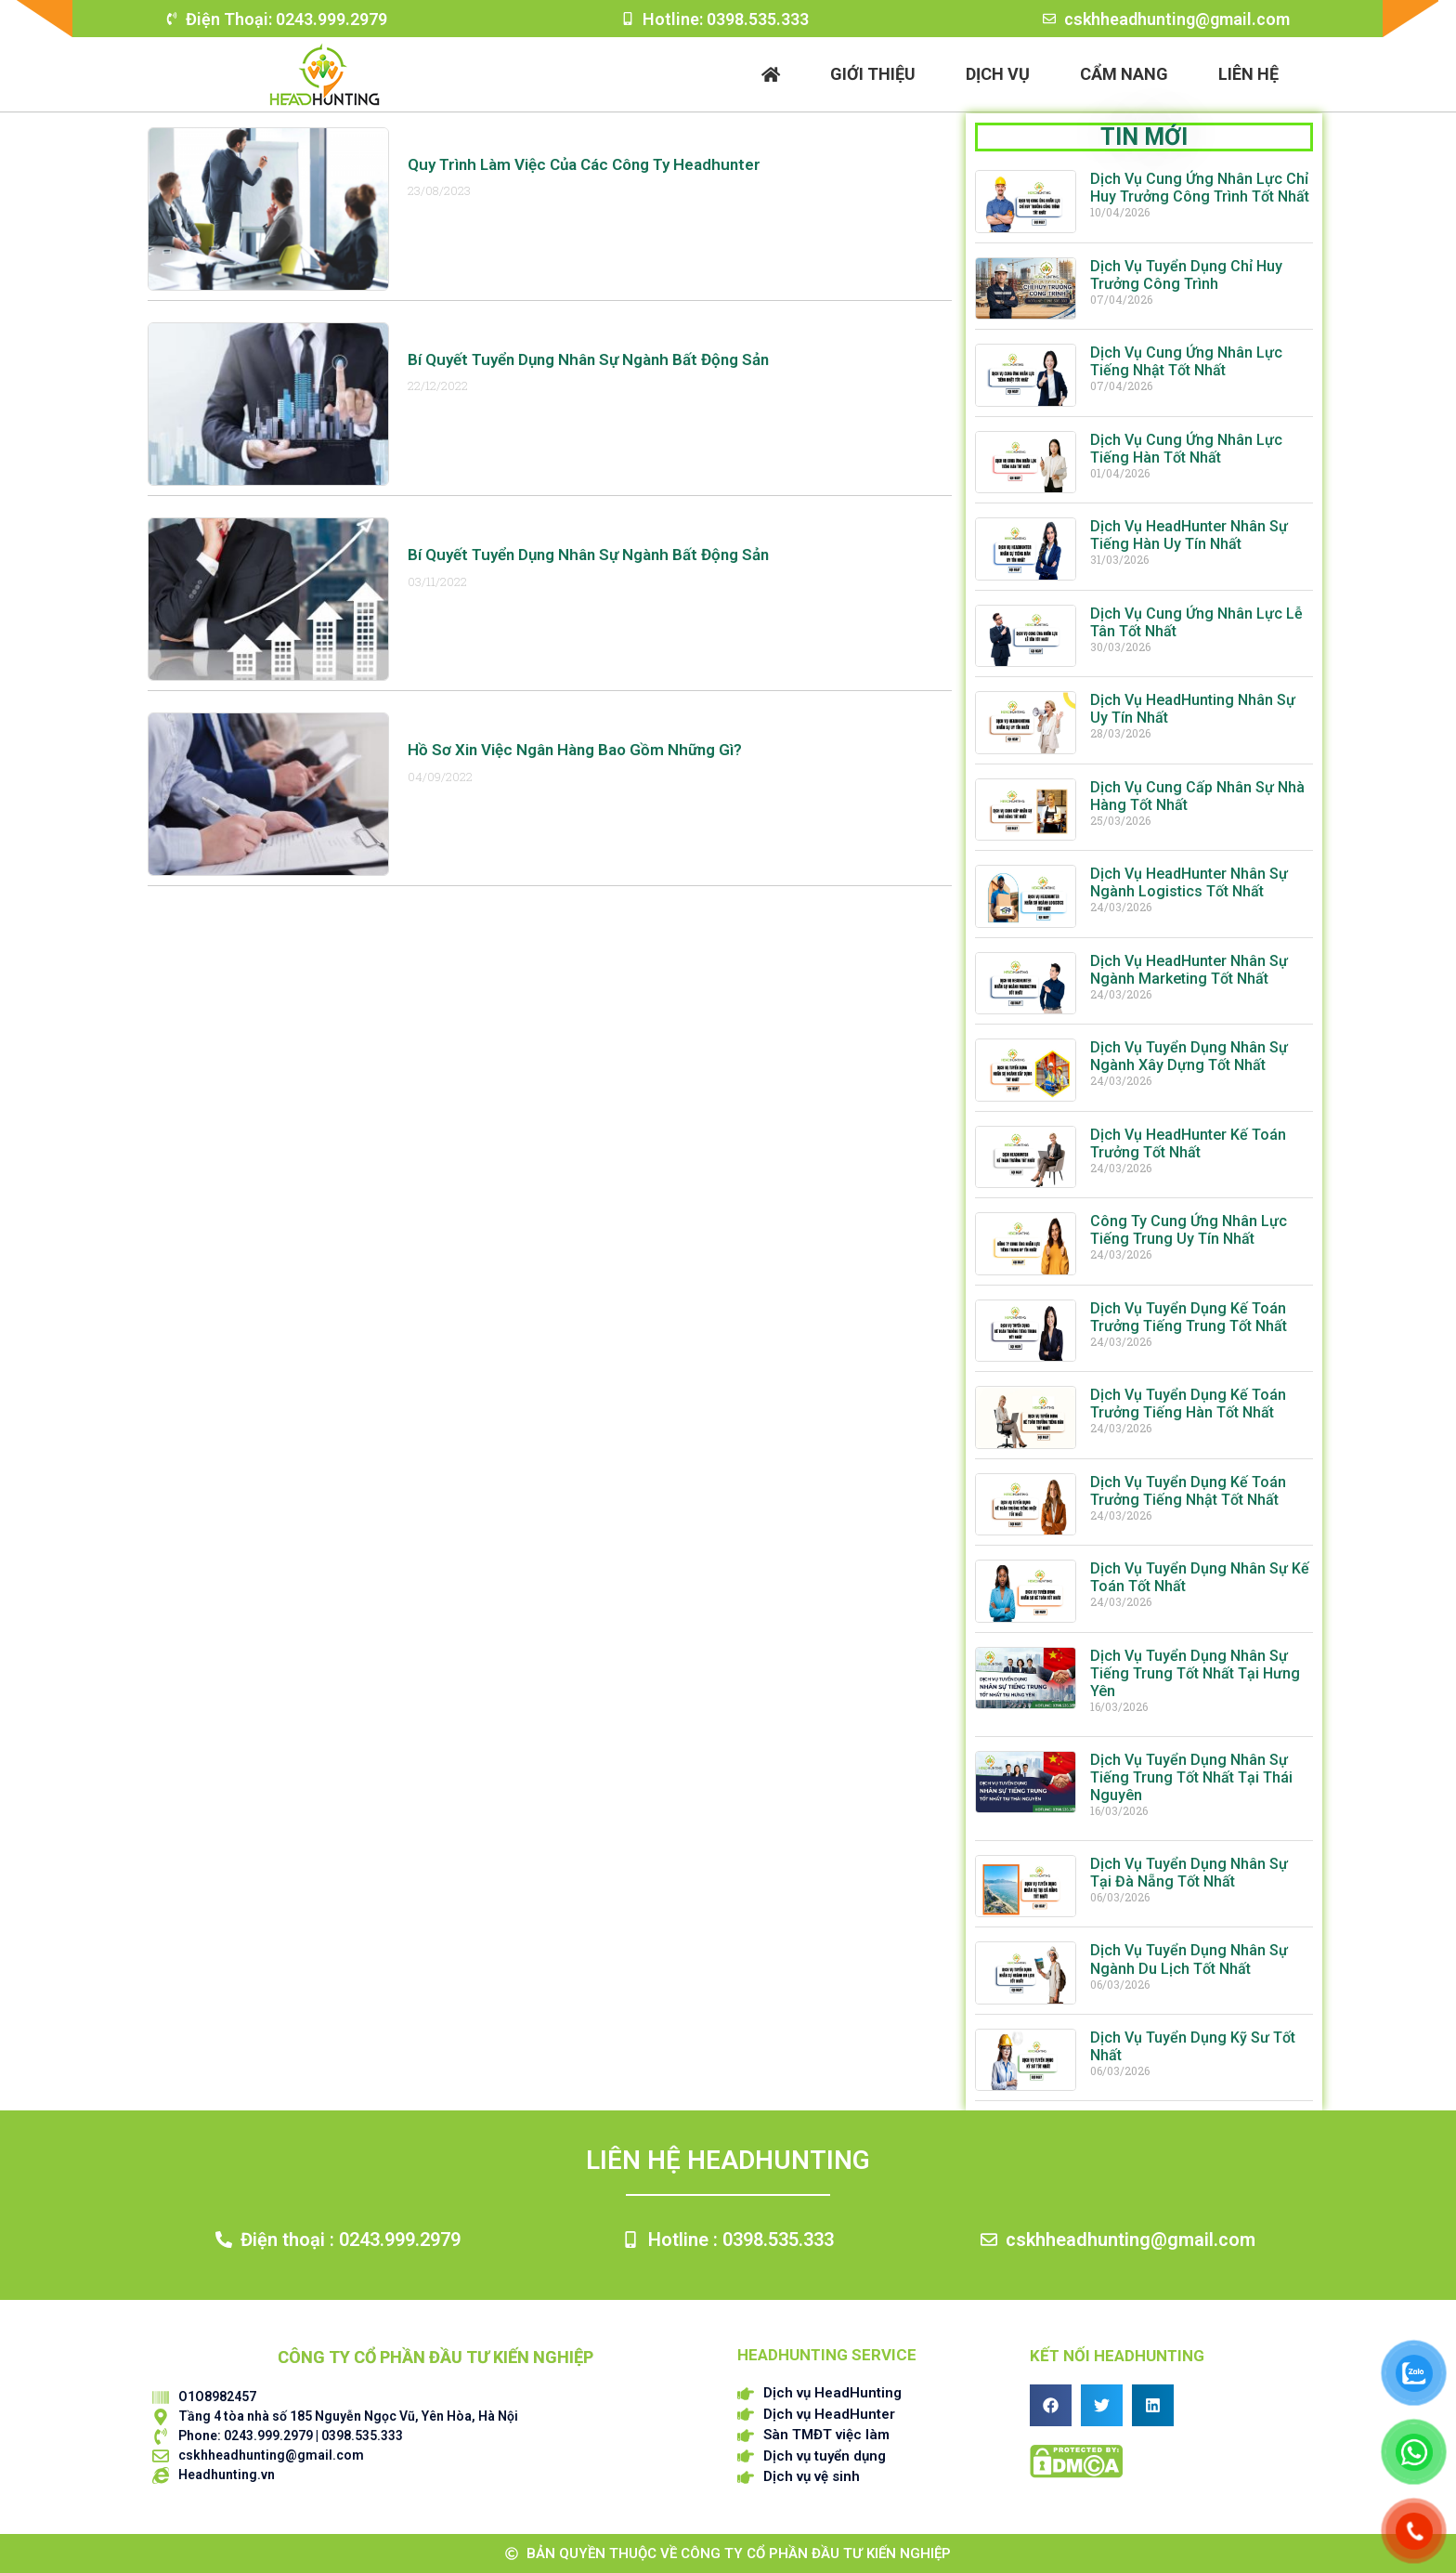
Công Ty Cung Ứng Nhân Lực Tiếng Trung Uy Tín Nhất (1188, 1229)
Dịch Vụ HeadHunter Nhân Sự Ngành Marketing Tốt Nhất (1189, 969)
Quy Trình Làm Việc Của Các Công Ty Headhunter (584, 164)
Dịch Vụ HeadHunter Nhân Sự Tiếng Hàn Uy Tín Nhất (1189, 535)
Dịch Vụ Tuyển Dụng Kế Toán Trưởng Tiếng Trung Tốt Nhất (1188, 1317)
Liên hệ (1248, 74)
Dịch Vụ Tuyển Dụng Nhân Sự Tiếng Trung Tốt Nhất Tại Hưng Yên (1195, 1673)
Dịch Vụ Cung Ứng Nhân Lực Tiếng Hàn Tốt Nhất (1186, 448)
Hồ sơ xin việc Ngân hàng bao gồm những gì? (575, 749)
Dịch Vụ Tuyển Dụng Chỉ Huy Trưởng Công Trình (1186, 275)
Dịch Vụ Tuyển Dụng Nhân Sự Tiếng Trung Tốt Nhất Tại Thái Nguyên (1191, 1777)
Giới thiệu (873, 74)
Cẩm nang (1124, 74)
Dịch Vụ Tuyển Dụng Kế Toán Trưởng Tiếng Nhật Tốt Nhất (1188, 1491)
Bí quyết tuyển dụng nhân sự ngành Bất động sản (588, 359)
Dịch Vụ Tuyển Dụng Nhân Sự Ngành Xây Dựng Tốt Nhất (1189, 1056)
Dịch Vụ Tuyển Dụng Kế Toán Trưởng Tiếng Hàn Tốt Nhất (1188, 1403)
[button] (1051, 2405)
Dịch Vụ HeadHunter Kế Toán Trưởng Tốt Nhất (1188, 1143)
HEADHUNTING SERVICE (826, 2354)
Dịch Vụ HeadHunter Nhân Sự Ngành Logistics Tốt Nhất (1189, 882)
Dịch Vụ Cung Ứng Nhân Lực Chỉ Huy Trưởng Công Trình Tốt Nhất (1199, 187)
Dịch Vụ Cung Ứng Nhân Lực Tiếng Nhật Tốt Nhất (1186, 361)
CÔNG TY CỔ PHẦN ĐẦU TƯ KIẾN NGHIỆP (435, 2357)
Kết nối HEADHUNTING (1117, 2355)
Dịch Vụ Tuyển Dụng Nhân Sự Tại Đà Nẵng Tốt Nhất (1189, 1872)
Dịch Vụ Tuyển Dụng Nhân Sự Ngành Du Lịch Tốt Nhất (1189, 1959)
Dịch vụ (998, 74)
